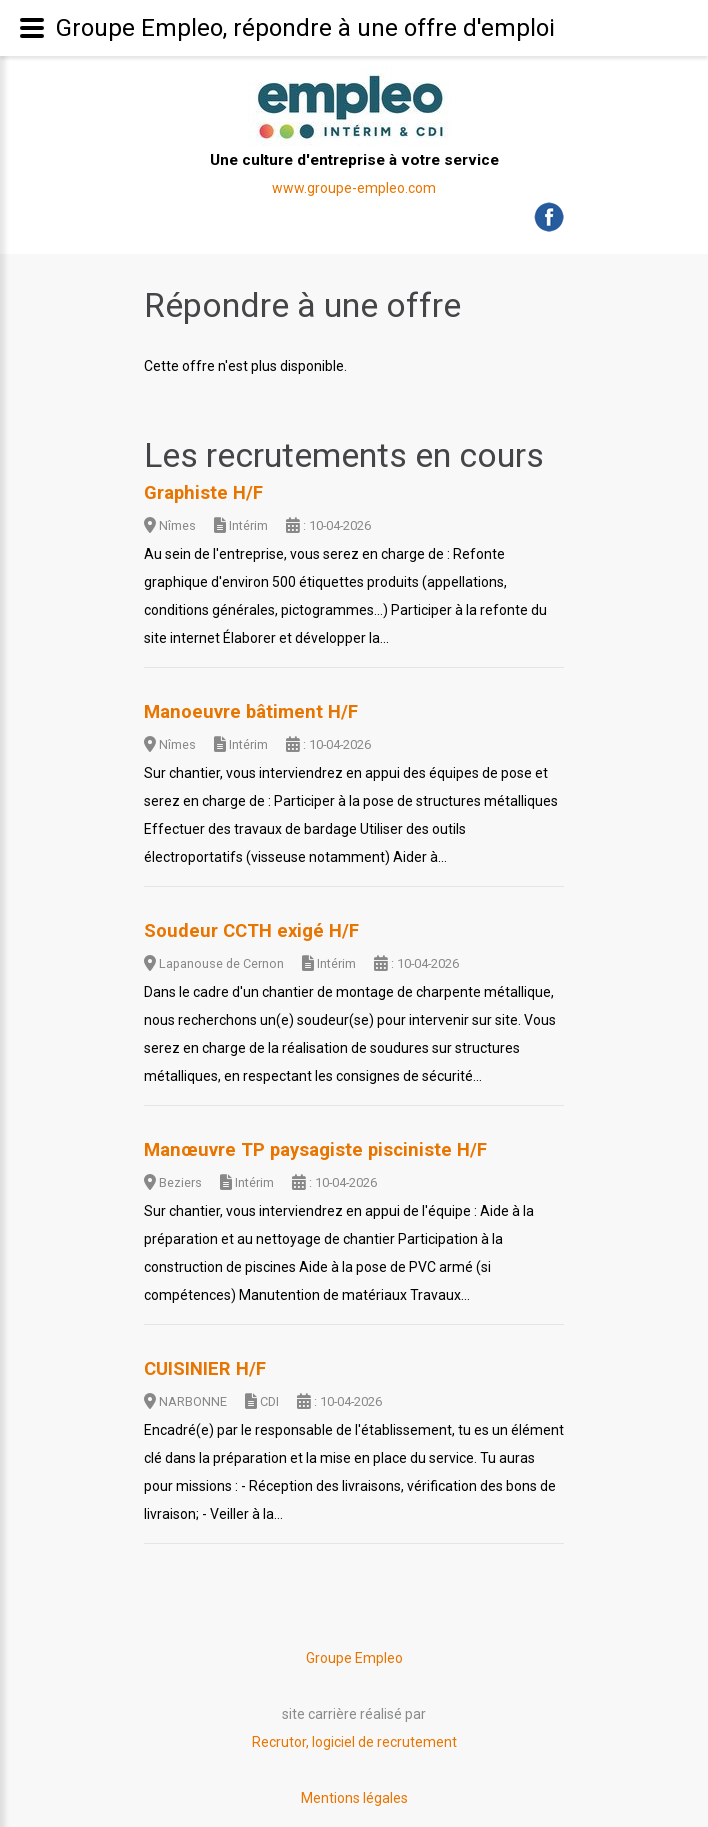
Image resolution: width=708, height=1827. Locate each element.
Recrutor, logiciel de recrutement (354, 1742)
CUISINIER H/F (205, 1369)
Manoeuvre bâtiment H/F (251, 712)
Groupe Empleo (354, 1658)
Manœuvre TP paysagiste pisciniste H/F (315, 1150)
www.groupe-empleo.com (354, 188)
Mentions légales (354, 1798)
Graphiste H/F (203, 493)
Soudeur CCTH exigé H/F (251, 931)
